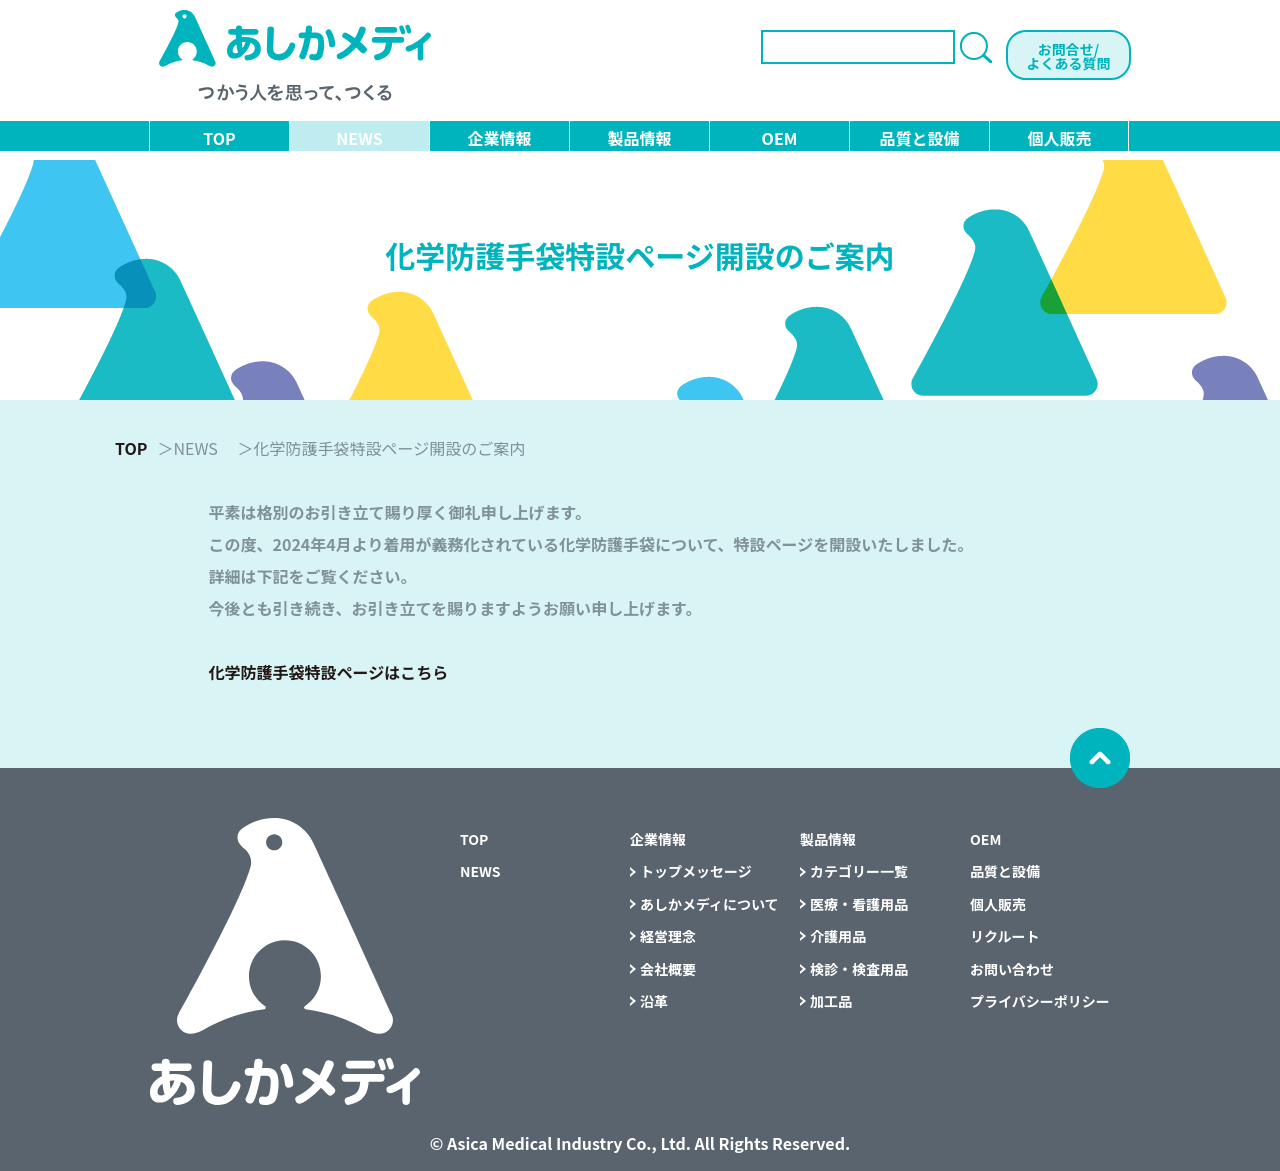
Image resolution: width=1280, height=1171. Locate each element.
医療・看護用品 (859, 904)
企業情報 (499, 138)
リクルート (1005, 936)
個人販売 (1059, 138)
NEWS (359, 138)
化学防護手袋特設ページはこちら (329, 672)
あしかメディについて (709, 904)
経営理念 (668, 936)
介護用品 (838, 936)
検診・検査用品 (859, 969)
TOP (219, 138)
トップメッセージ (696, 871)
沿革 (654, 1001)
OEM (780, 138)
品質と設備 (919, 138)
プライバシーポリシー (1040, 1001)
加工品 (831, 1001)
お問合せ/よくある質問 (1069, 56)
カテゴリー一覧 (859, 871)
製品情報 (639, 138)
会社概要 (668, 969)
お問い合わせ (1012, 969)
